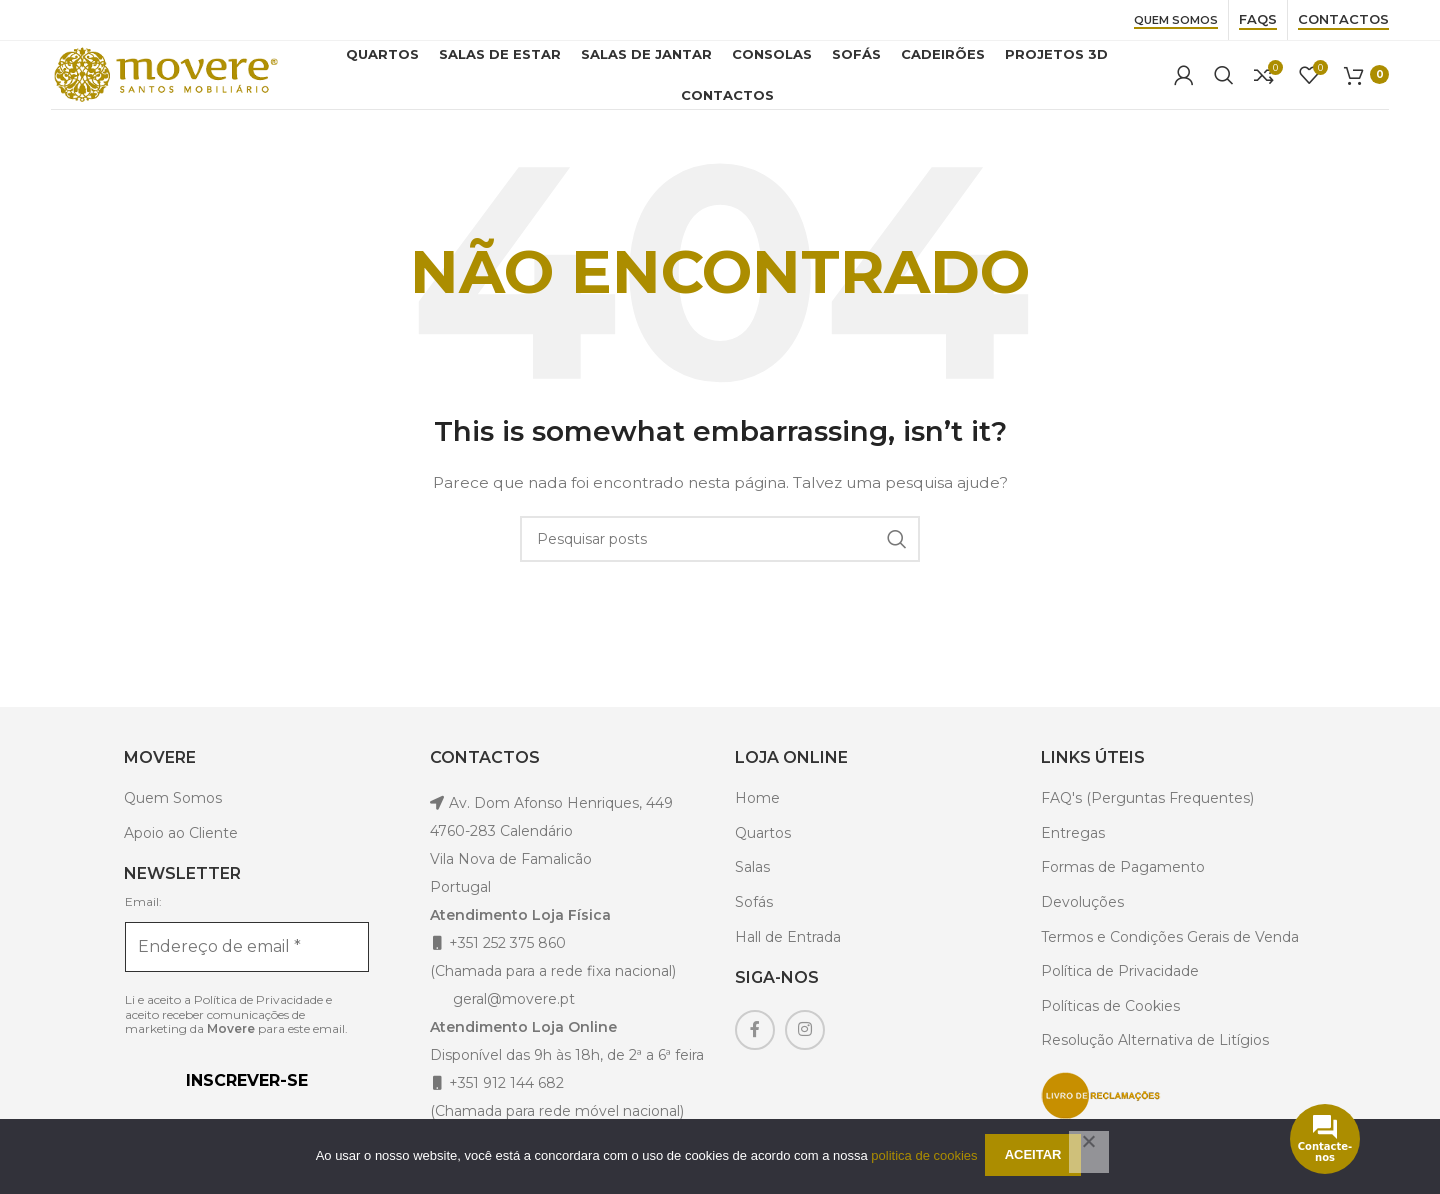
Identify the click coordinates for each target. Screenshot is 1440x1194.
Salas (752, 889)
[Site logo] (176, 84)
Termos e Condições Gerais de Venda (1170, 958)
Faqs (1258, 19)
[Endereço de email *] (247, 968)
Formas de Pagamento (1123, 889)
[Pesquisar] (1224, 86)
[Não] (1089, 1153)
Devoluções (1082, 923)
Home (757, 819)
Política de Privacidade (258, 1019)
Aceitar (1036, 1157)
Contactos (1343, 19)
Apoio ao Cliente (181, 854)
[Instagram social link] (805, 1051)
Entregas (1073, 854)
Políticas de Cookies (1110, 1027)
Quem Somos (1176, 20)
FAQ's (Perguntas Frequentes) (1147, 819)
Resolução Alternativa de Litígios (1155, 1062)
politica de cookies (924, 1156)
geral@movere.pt (514, 1020)
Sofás (754, 923)
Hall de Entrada (788, 958)
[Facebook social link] (755, 1051)
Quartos (763, 854)
